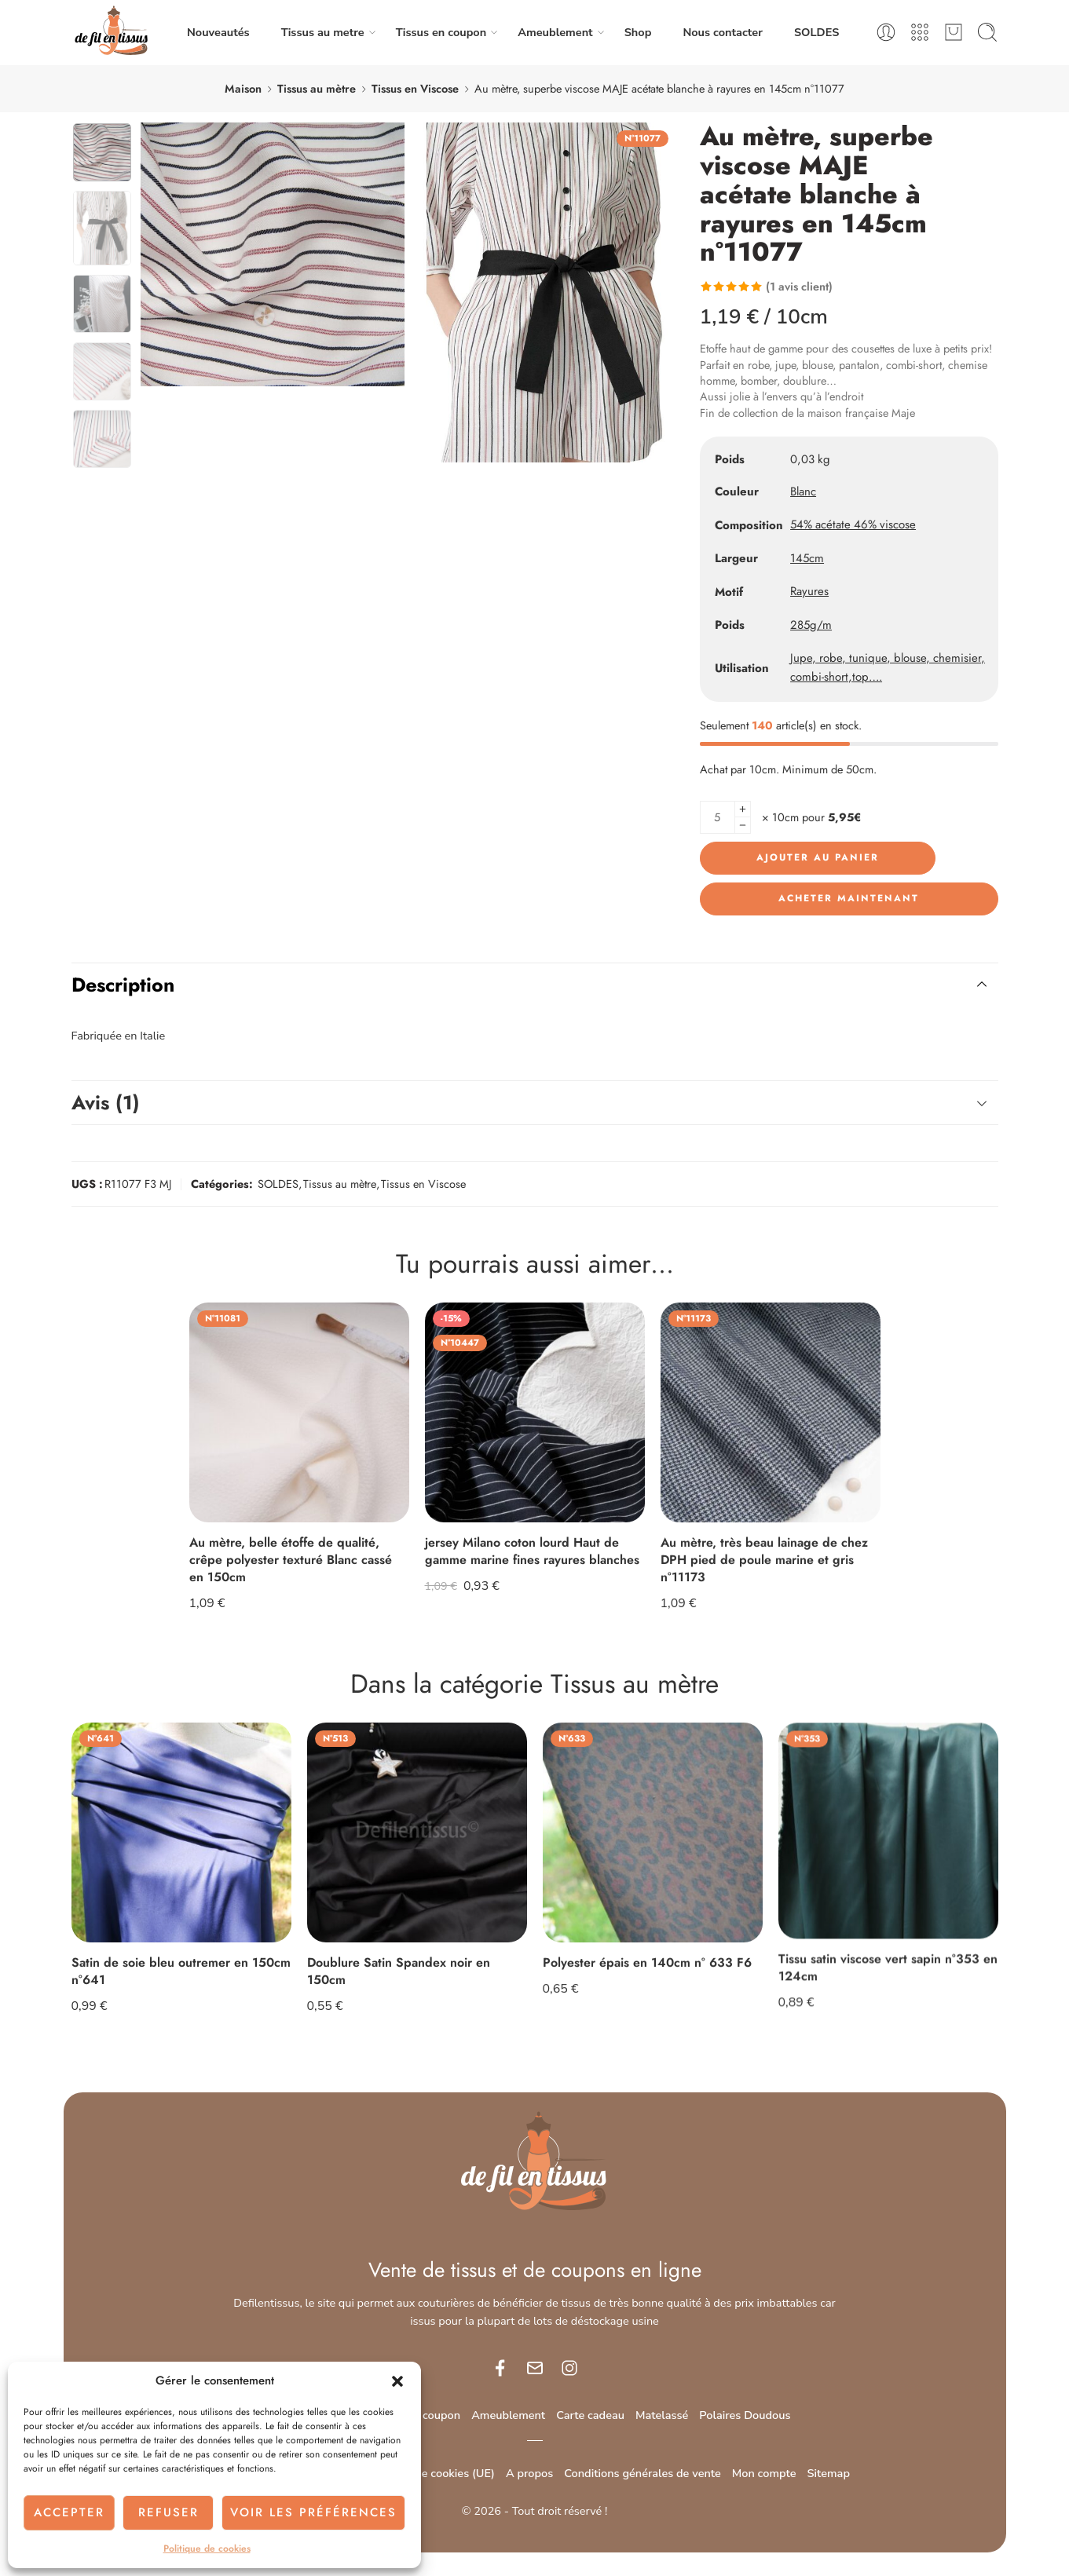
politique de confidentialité (579, 1445)
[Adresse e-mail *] (534, 1341)
